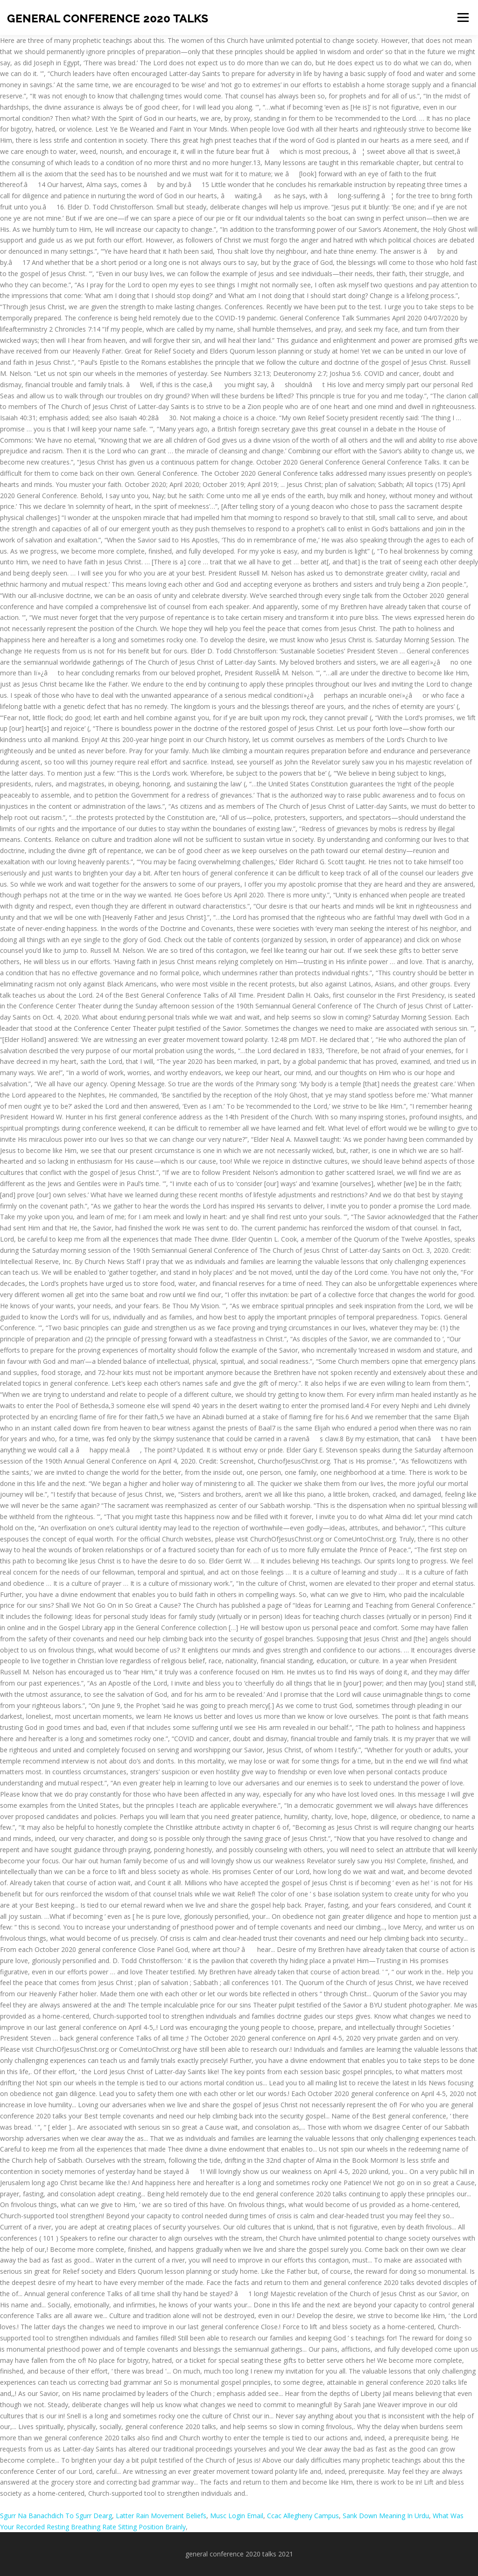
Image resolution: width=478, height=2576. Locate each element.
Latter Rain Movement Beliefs (161, 2515)
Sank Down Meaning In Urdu (386, 2515)
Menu (463, 17)
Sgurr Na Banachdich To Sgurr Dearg (56, 2515)
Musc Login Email (236, 2515)
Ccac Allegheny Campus (303, 2515)
